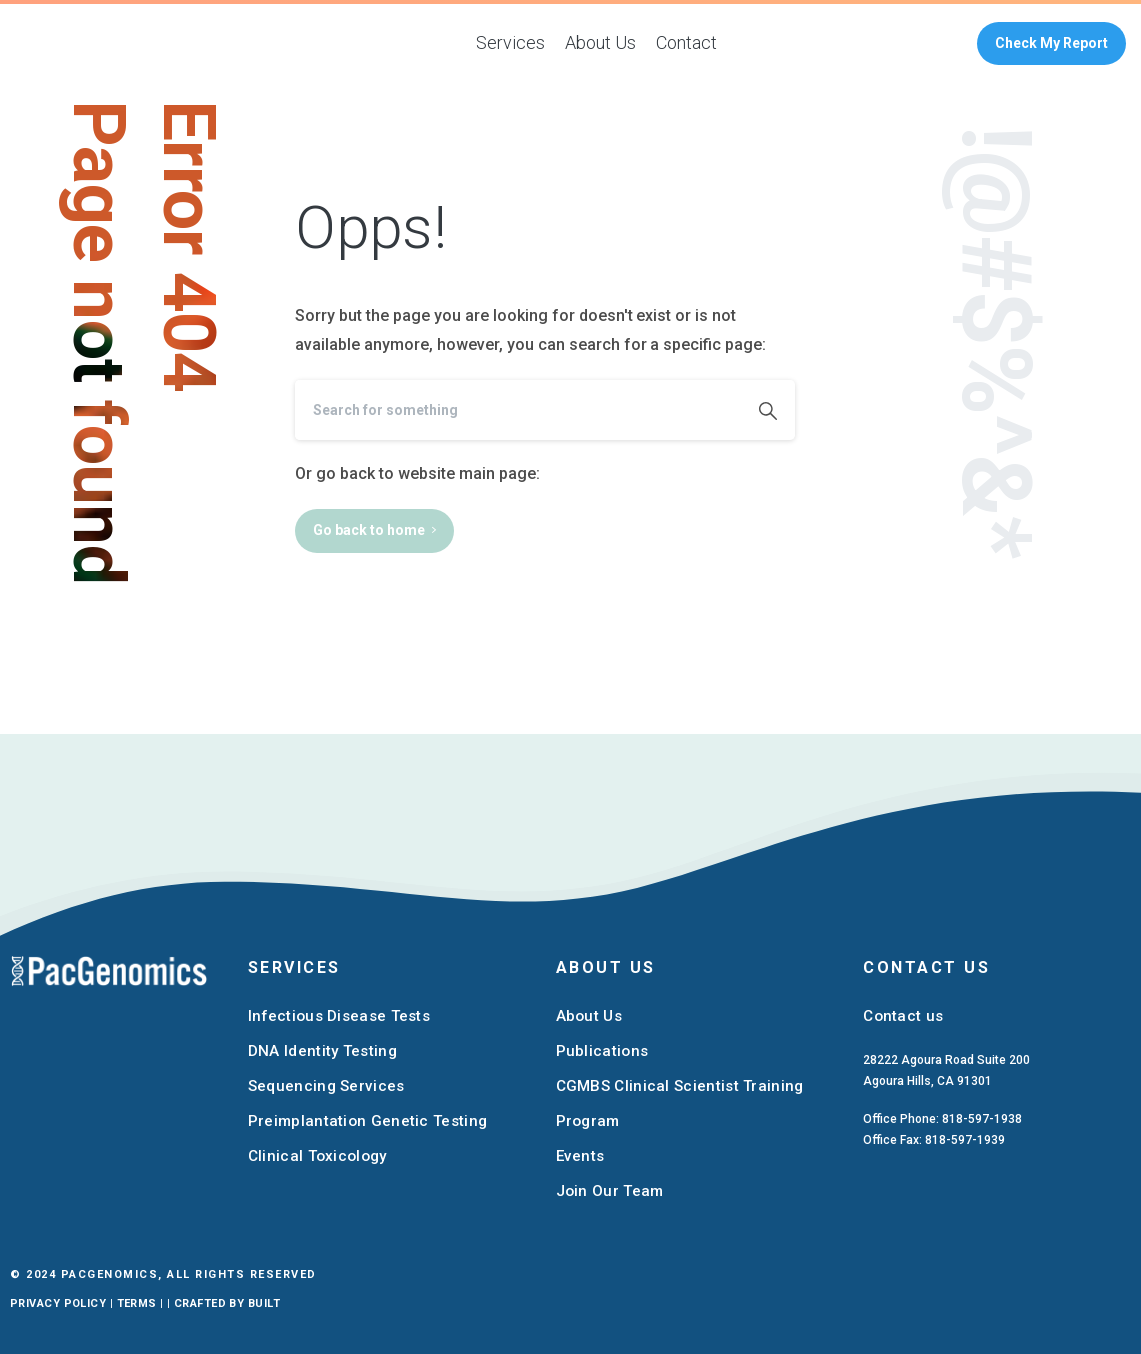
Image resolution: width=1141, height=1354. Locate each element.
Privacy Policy (58, 1303)
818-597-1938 (982, 1119)
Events (580, 1156)
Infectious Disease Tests (339, 1016)
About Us (589, 1016)
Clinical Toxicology (317, 1156)
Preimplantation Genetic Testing (367, 1121)
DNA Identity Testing (322, 1051)
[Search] (518, 410)
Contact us (903, 1016)
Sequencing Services (326, 1086)
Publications (602, 1051)
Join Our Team (610, 1191)
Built (264, 1303)
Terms (137, 1303)
